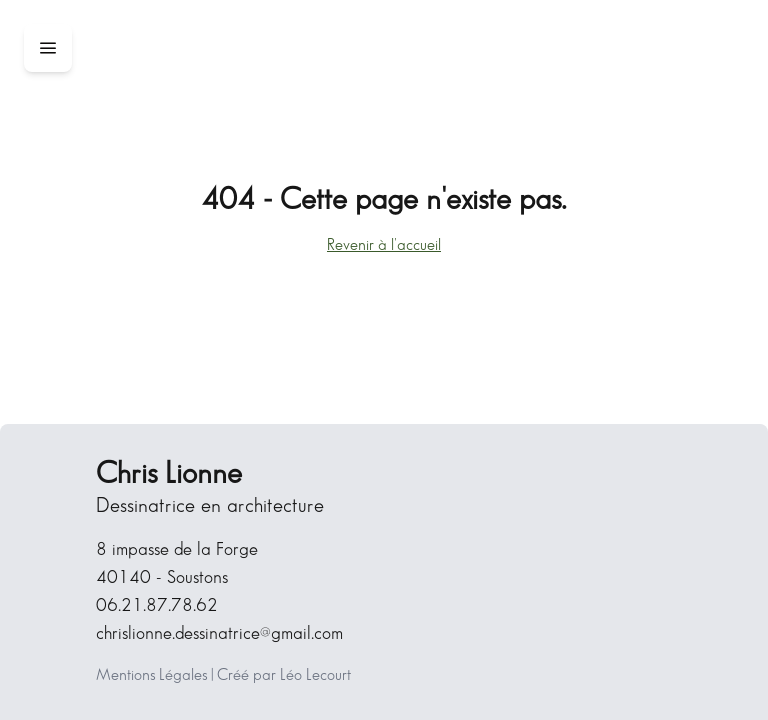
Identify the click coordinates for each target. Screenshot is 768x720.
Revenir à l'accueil (384, 245)
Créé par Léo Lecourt (284, 675)
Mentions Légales (151, 675)
